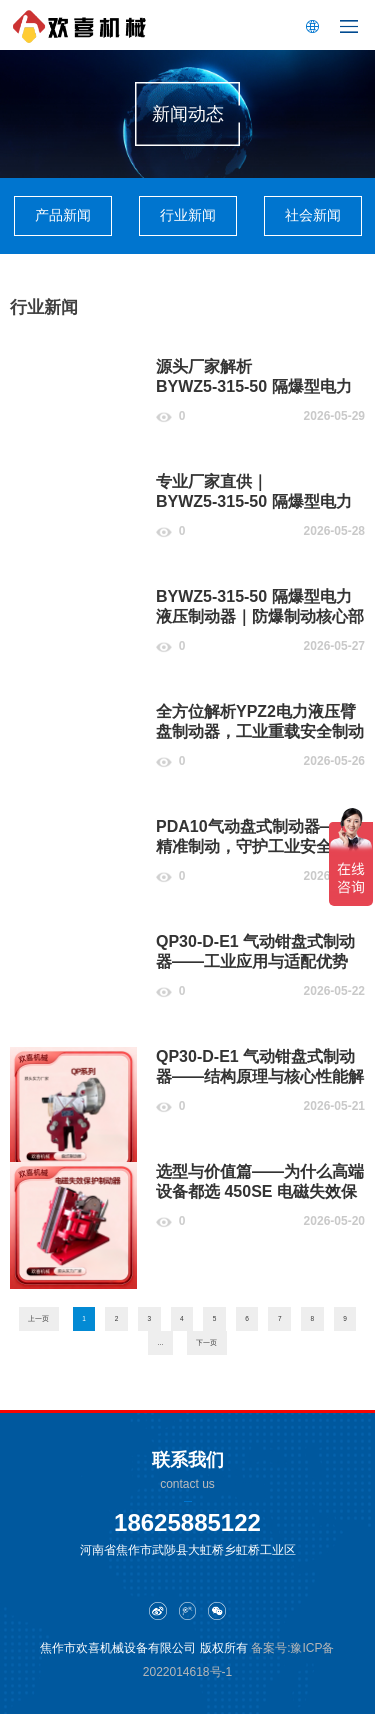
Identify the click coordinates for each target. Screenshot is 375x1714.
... (160, 1342)
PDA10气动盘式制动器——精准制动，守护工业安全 (254, 836)
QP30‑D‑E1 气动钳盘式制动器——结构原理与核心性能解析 (260, 1076)
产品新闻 (63, 215)
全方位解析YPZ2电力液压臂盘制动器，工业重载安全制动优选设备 (260, 731)
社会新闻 (313, 215)
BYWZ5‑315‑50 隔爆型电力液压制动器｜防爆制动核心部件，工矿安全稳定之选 (260, 616)
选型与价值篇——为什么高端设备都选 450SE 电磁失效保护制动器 (260, 1191)
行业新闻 (188, 215)
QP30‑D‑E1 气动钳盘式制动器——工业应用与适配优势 (255, 951)
